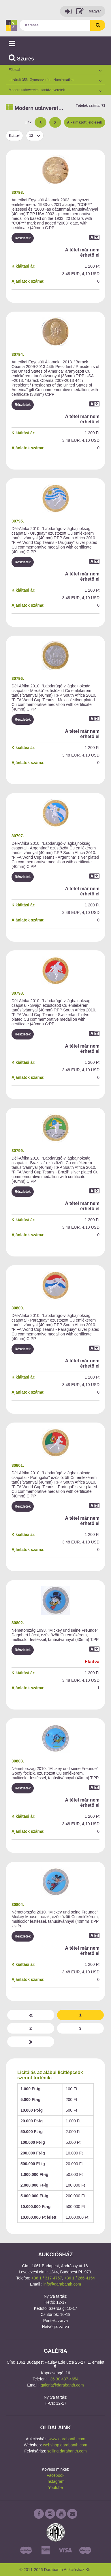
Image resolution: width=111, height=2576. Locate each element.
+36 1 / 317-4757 (46, 2278)
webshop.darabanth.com (65, 2445)
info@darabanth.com (62, 2284)
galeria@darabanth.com (62, 2385)
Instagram (55, 2481)
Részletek (23, 238)
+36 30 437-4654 (63, 2379)
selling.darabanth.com (67, 2451)
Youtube (55, 2487)
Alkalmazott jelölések (84, 122)
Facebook (55, 2475)
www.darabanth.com (67, 2439)
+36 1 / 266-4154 (79, 2278)
